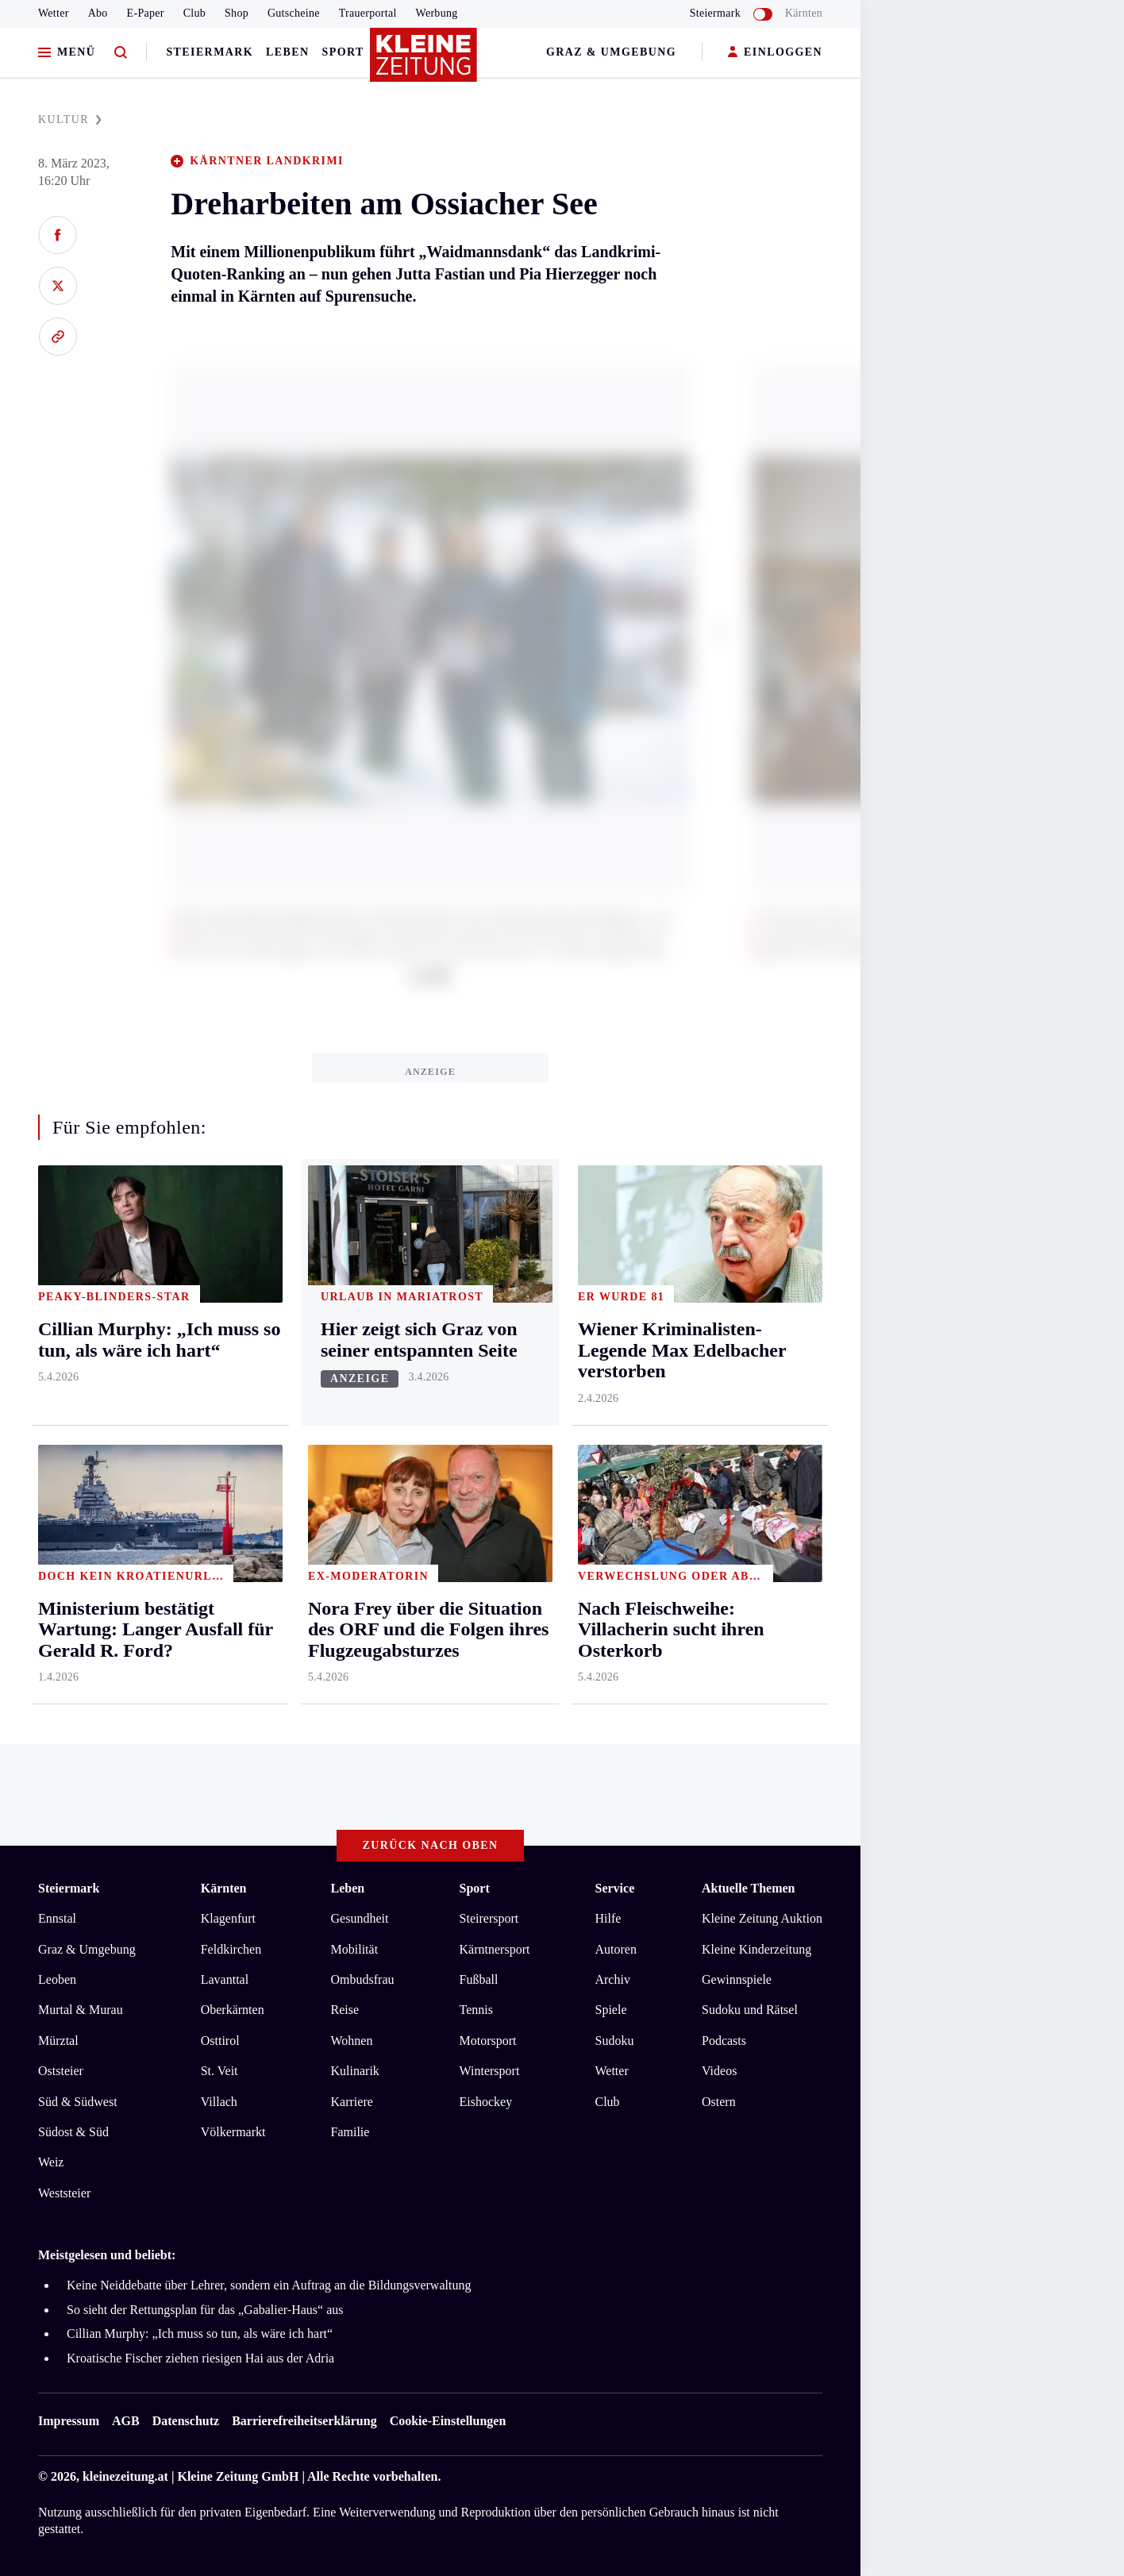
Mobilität (355, 1949)
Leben (287, 52)
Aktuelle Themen (748, 1888)
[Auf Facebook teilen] (57, 235)
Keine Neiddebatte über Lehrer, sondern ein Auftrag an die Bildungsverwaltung (269, 2285)
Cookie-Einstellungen (448, 2421)
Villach (219, 2101)
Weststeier (64, 2193)
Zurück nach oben (430, 1845)
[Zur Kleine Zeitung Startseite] (426, 63)
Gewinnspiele (737, 1979)
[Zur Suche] (120, 53)
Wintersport (490, 2070)
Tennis (476, 2009)
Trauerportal (368, 13)
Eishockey (486, 2101)
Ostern (719, 2101)
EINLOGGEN (775, 53)
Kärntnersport (495, 1949)
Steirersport (489, 1918)
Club (194, 13)
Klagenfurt (228, 1918)
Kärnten (803, 13)
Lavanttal (224, 1979)
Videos (719, 2070)
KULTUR (70, 119)
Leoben (57, 1979)
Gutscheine (294, 13)
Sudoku (614, 2040)
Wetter (53, 13)
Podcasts (724, 2040)
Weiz (51, 2162)
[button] (721, 631)
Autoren (615, 1949)
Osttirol (220, 2040)
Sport (343, 52)
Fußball (479, 1979)
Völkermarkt (233, 2132)
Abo (98, 13)
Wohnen (352, 2040)
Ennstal (57, 1918)
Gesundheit (360, 1918)
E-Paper (145, 13)
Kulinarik (355, 2070)
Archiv (612, 1979)
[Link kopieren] (57, 337)
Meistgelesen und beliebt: (106, 2255)
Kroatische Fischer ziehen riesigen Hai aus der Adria (200, 2358)
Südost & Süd (73, 2132)
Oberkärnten (232, 2009)
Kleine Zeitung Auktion (762, 1918)
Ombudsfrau (363, 1979)
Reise (345, 2009)
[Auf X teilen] (57, 286)
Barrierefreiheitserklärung (304, 2421)
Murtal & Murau (80, 2009)
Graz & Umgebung (611, 52)
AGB (126, 2421)
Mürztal (58, 2040)
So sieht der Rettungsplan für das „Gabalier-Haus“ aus (205, 2309)
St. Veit (219, 2070)
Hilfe (608, 1918)
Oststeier (60, 2070)
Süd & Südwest (77, 2101)
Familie (350, 2132)
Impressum (68, 2421)
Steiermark (209, 52)
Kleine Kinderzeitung (756, 1949)
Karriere (352, 2101)
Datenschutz (185, 2421)
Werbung (437, 13)
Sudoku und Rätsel (750, 2009)
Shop (236, 13)
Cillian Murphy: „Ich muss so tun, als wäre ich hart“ (200, 2333)
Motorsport (488, 2040)
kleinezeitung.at (125, 2476)
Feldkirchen (231, 1949)
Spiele (610, 2009)
